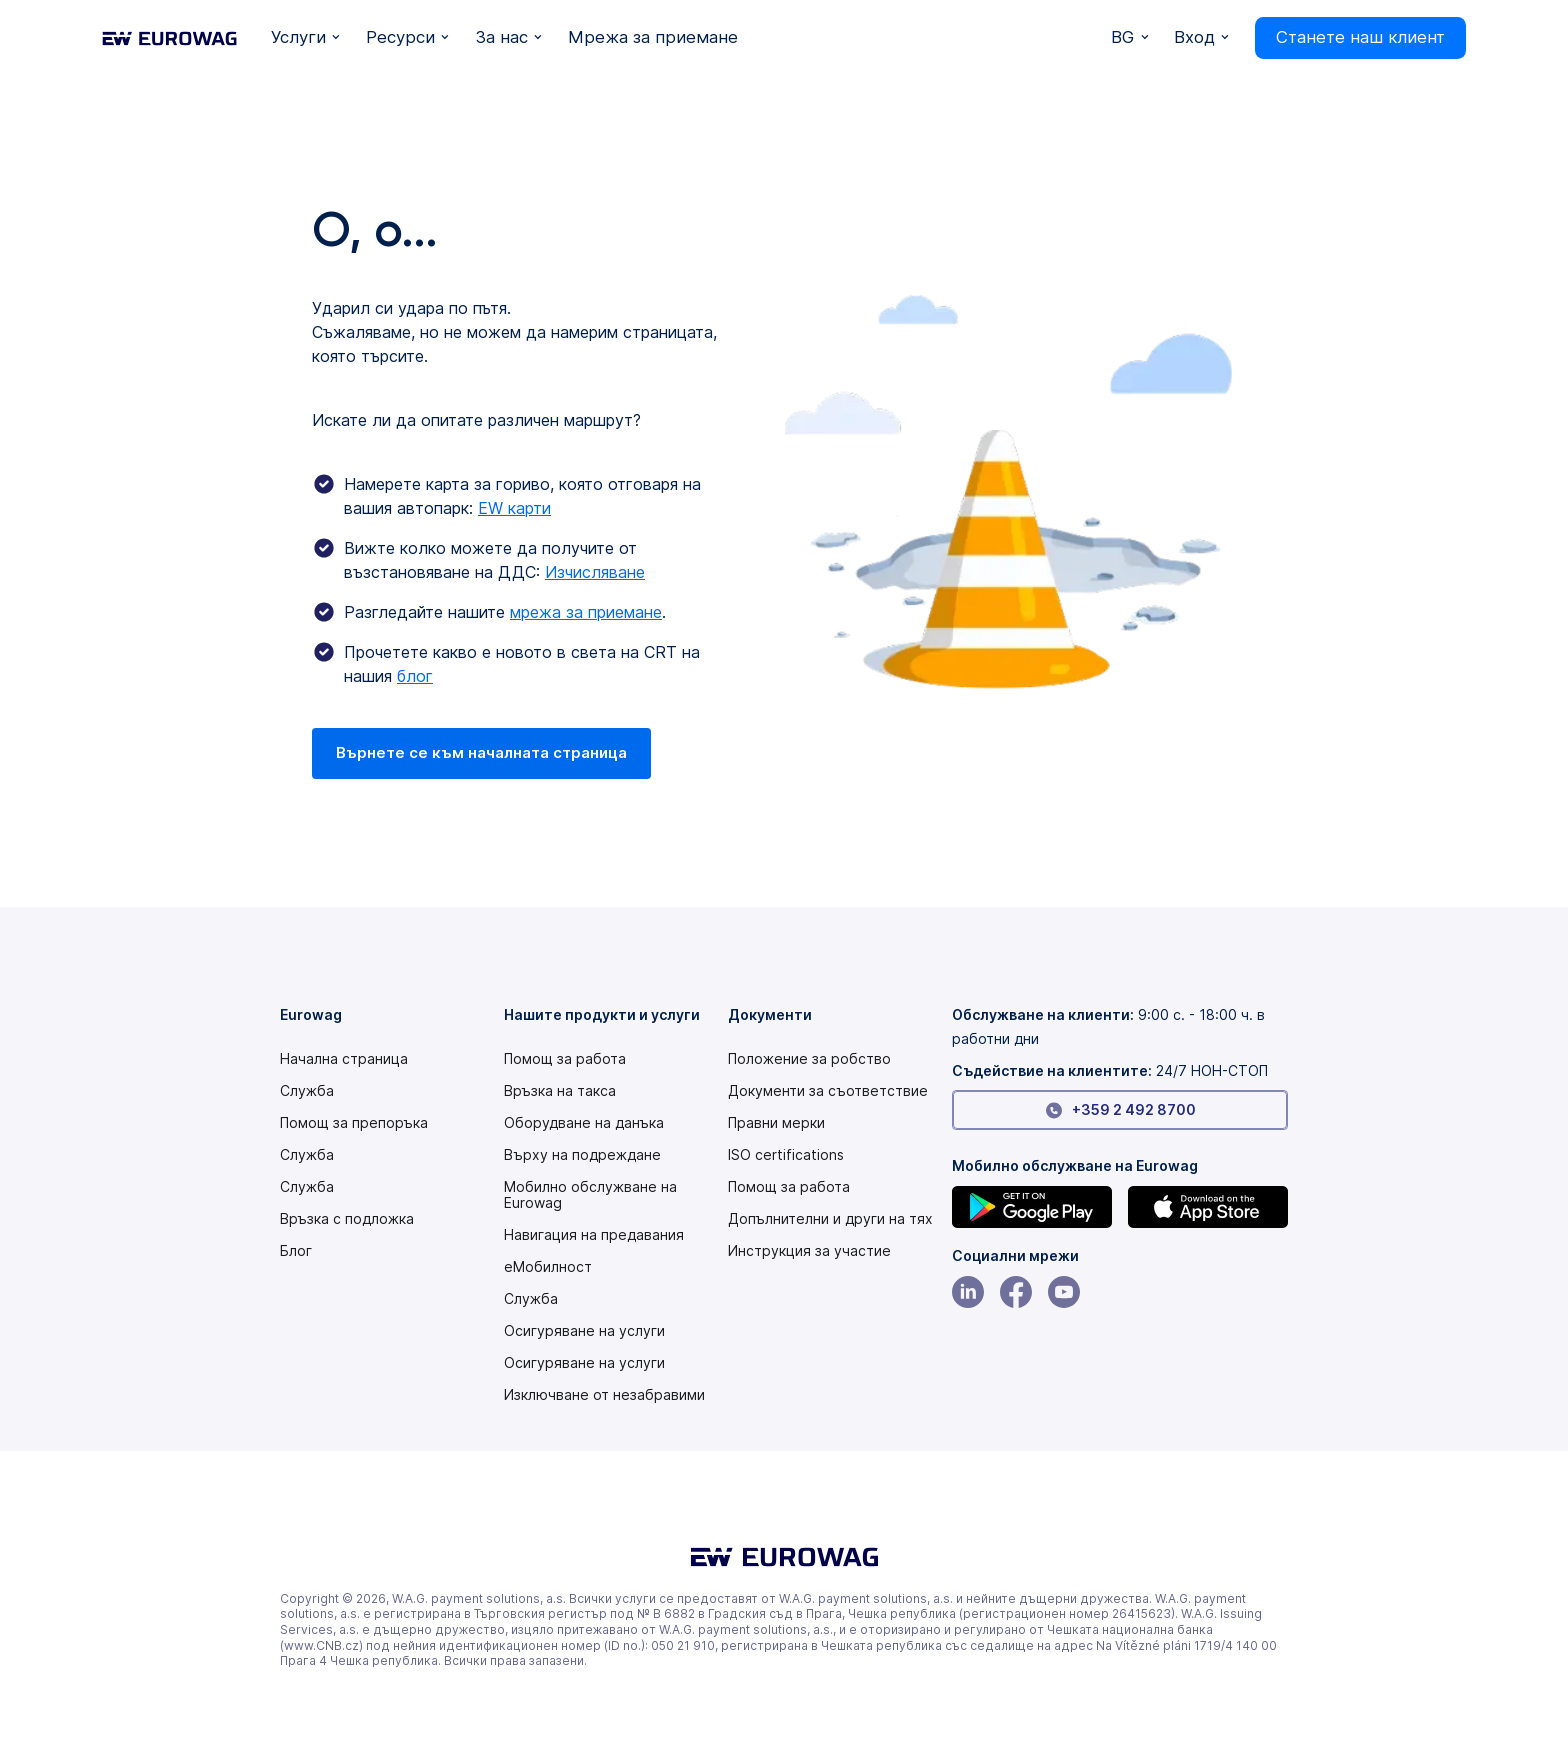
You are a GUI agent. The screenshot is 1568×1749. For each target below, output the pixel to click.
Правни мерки (776, 1123)
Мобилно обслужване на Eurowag (590, 1195)
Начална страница (344, 1059)
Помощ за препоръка (354, 1123)
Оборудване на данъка (584, 1123)
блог (415, 676)
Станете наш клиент (1360, 37)
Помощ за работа (565, 1059)
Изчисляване (595, 572)
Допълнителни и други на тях (830, 1219)
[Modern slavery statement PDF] (809, 1059)
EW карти (514, 508)
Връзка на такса (560, 1091)
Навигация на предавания (594, 1235)
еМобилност (548, 1267)
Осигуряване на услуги (584, 1331)
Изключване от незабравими (604, 1395)
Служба (307, 1091)
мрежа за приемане (586, 612)
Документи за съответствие (828, 1091)
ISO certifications (786, 1155)
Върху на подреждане (582, 1155)
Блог (296, 1251)
